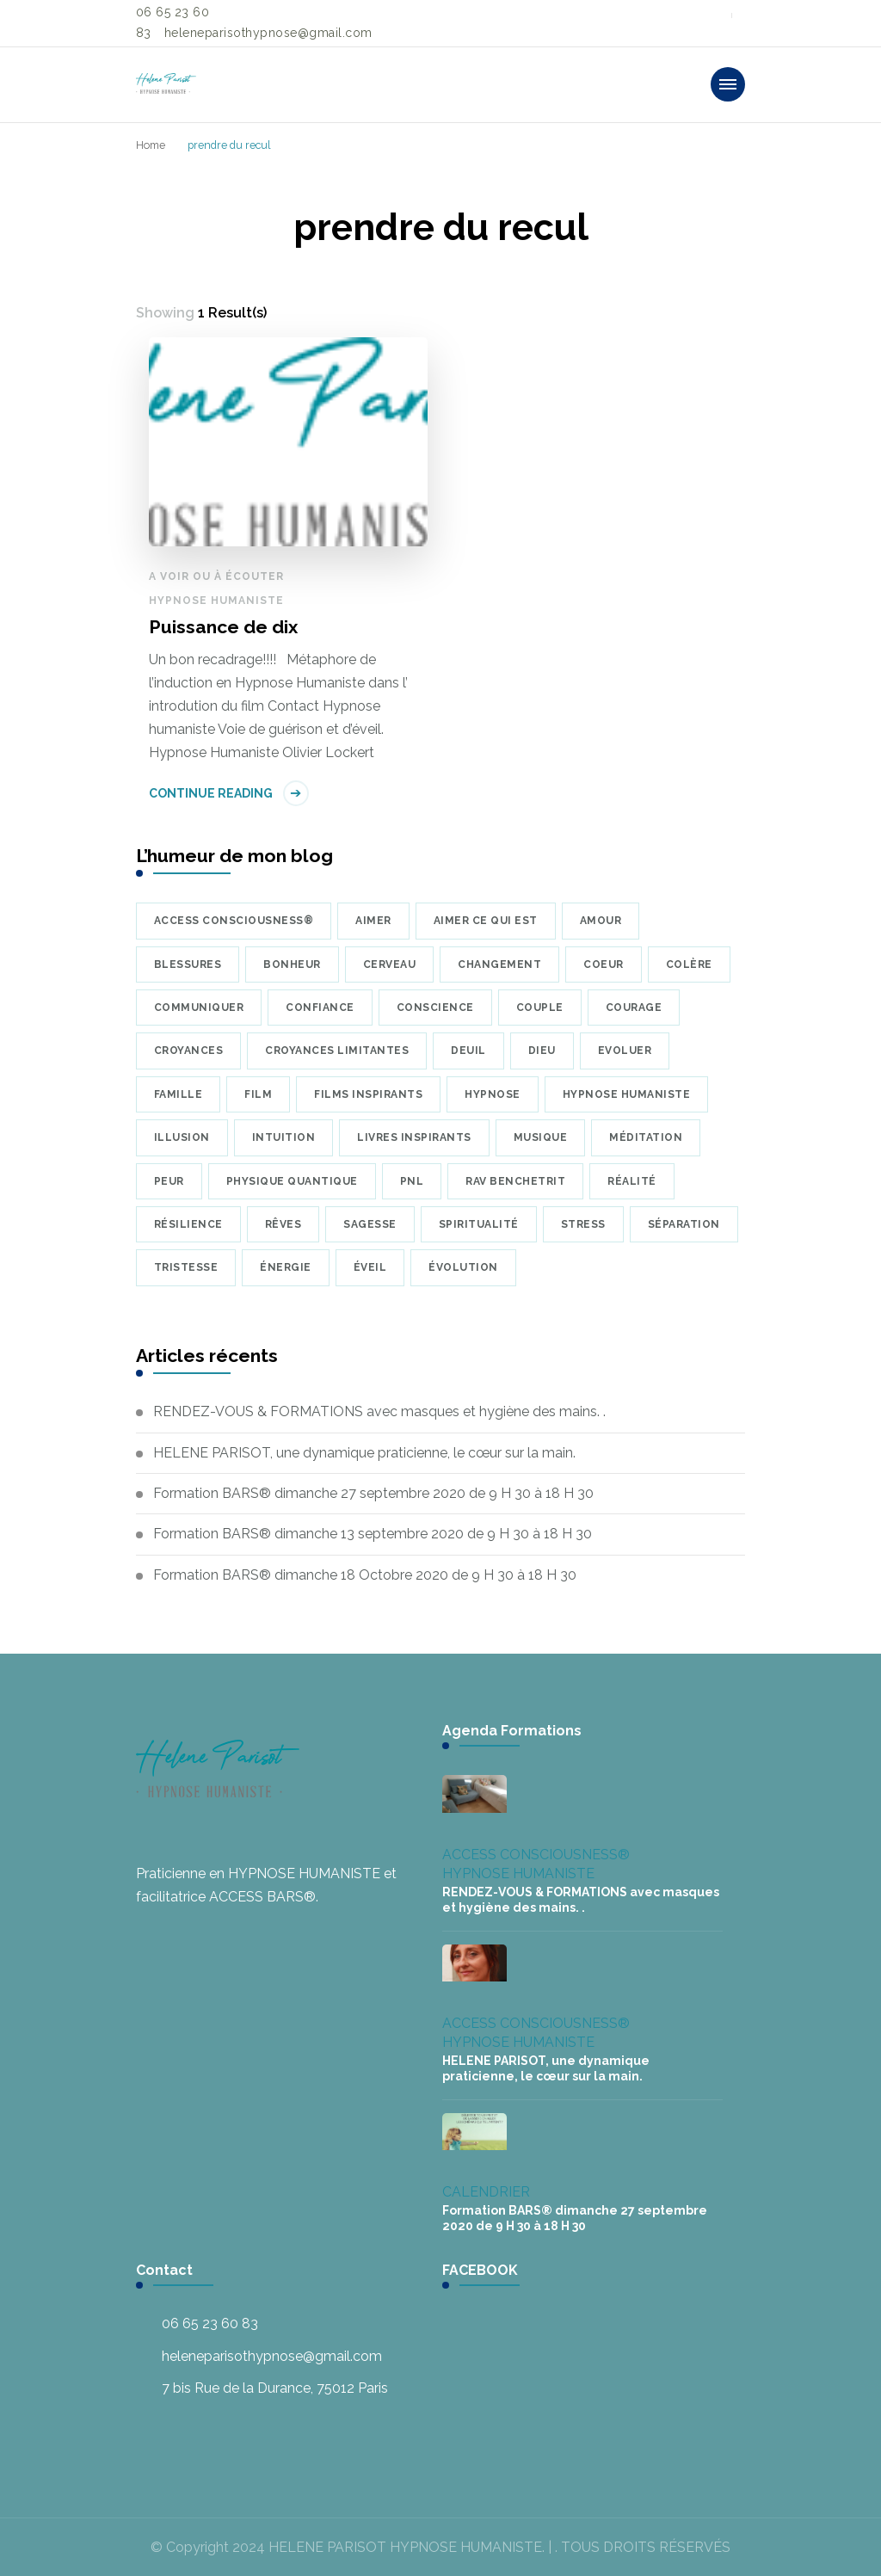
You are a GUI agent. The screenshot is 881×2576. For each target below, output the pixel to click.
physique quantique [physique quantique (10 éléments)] (292, 1181)
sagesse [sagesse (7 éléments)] (370, 1224)
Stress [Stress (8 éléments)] (583, 1224)
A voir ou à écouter (216, 576)
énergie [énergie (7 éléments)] (285, 1267)
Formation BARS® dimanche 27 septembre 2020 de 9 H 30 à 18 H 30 (373, 1493)
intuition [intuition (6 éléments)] (284, 1137)
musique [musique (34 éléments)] (541, 1137)
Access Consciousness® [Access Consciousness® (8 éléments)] (234, 921)
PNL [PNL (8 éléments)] (412, 1181)
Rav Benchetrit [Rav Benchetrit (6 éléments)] (515, 1181)
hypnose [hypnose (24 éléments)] (493, 1094)
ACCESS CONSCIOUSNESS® (536, 1854)
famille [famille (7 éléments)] (178, 1094)
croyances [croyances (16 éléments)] (189, 1051)
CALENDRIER (486, 2192)
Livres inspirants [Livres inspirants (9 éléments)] (414, 1137)
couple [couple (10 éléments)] (540, 1007)
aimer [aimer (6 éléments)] (373, 921)
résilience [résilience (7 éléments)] (188, 1224)
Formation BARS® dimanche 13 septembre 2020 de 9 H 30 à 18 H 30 (372, 1533)
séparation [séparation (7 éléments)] (684, 1224)
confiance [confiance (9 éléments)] (320, 1007)
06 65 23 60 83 (210, 2323)
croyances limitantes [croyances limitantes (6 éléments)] (337, 1051)
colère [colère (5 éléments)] (689, 964)
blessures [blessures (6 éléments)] (188, 964)
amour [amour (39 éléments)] (601, 921)
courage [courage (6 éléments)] (634, 1007)
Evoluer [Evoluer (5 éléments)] (625, 1051)
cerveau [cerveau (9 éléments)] (389, 964)
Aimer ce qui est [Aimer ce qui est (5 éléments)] (486, 921)
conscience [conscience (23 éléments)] (435, 1007)
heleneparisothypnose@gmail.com (272, 2356)
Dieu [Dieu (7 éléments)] (542, 1051)
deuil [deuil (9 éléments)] (468, 1051)
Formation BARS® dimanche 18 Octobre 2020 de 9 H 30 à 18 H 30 (364, 1575)
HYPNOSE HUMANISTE (216, 601)
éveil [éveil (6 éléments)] (370, 1267)
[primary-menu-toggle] (728, 84)
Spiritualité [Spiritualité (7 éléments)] (479, 1224)
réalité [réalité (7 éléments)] (631, 1181)
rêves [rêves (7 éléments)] (283, 1224)
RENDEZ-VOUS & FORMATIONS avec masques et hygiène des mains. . (379, 1411)
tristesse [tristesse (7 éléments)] (186, 1267)
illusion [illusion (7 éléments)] (182, 1137)
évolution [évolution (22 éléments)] (463, 1267)
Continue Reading (211, 793)
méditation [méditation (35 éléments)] (645, 1137)
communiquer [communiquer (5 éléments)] (199, 1007)
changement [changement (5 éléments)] (499, 964)
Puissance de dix (223, 627)
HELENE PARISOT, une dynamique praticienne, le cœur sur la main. (364, 1453)
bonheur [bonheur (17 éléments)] (292, 964)
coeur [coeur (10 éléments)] (603, 964)
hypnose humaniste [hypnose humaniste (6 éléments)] (627, 1094)
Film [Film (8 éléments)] (258, 1094)
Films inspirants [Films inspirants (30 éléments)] (368, 1094)
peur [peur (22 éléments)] (169, 1181)
